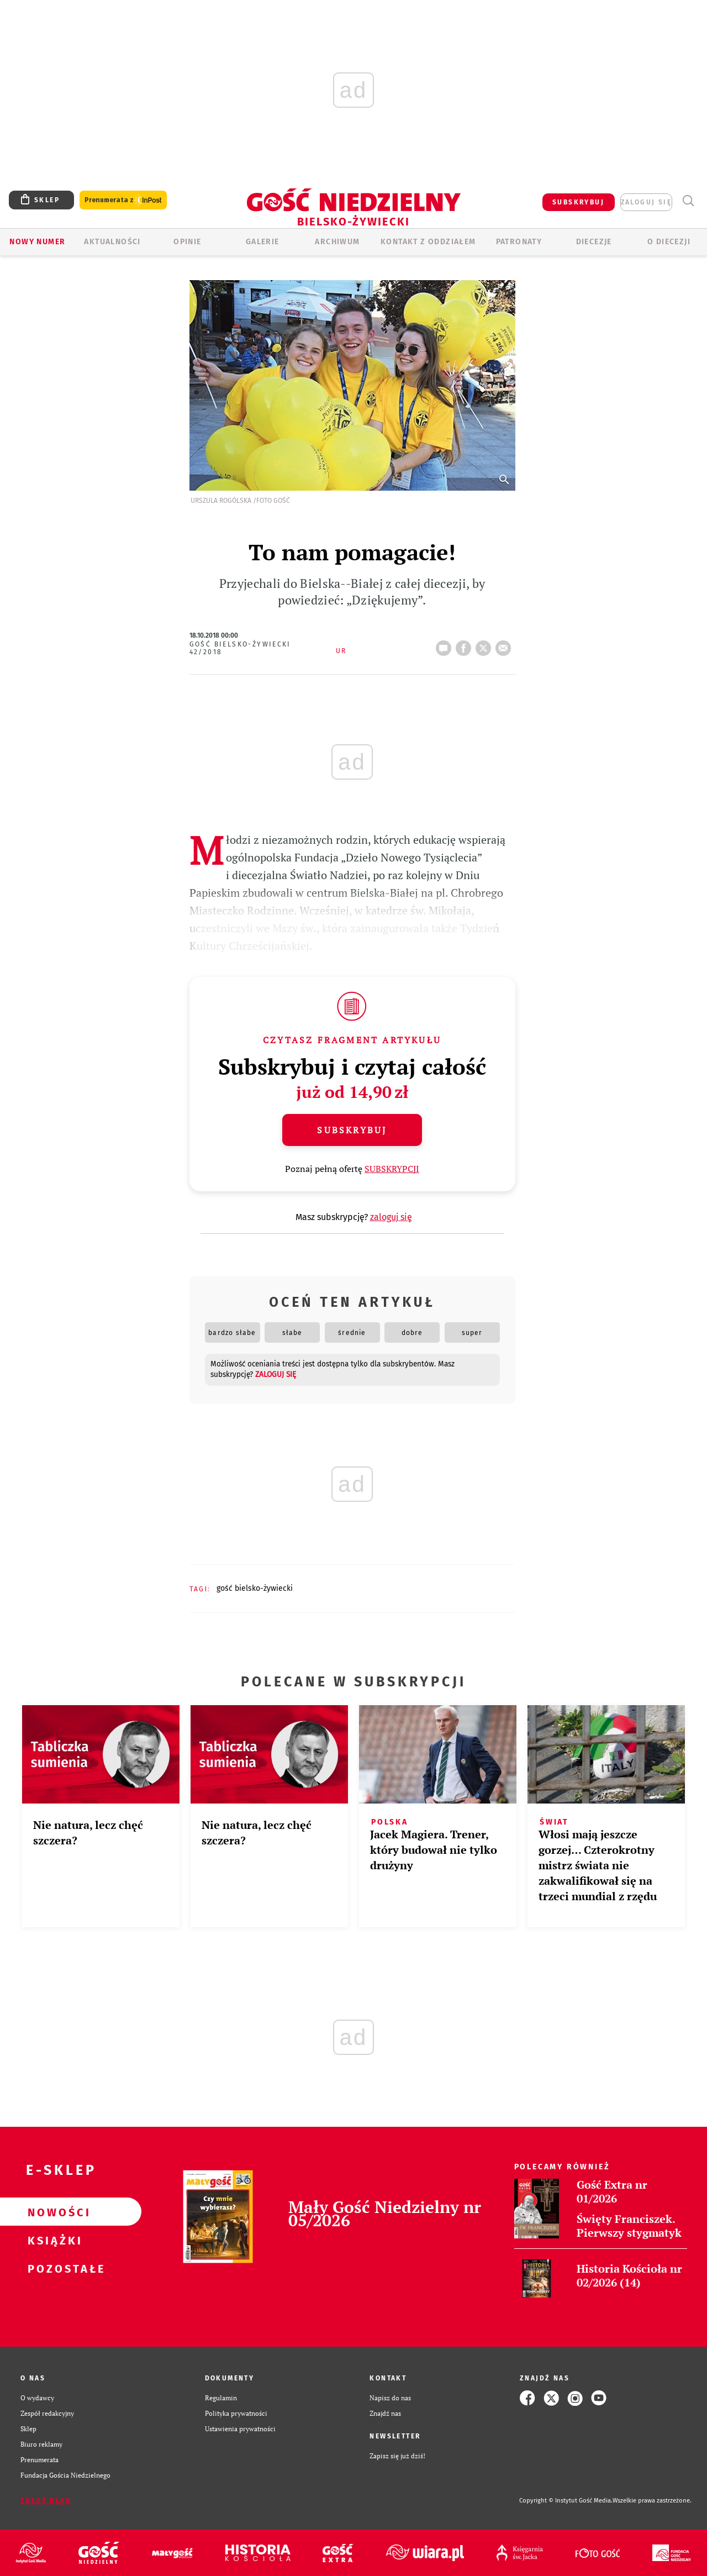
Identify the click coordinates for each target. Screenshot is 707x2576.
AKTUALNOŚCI (112, 241)
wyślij (505, 645)
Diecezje (594, 241)
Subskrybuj (352, 1130)
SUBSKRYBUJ (578, 202)
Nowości (53, 2212)
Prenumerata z (123, 200)
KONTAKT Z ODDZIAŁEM (428, 241)
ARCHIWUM (337, 241)
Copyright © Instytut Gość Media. (566, 2500)
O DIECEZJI (668, 241)
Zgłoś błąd (45, 2501)
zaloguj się (646, 202)
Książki (53, 2240)
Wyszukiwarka (688, 201)
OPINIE (187, 241)
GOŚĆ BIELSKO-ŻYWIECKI (255, 1588)
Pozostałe (53, 2268)
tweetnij (485, 645)
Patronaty (519, 241)
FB (466, 645)
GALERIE (262, 241)
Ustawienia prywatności (240, 2429)
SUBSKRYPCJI (392, 1169)
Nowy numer (37, 241)
